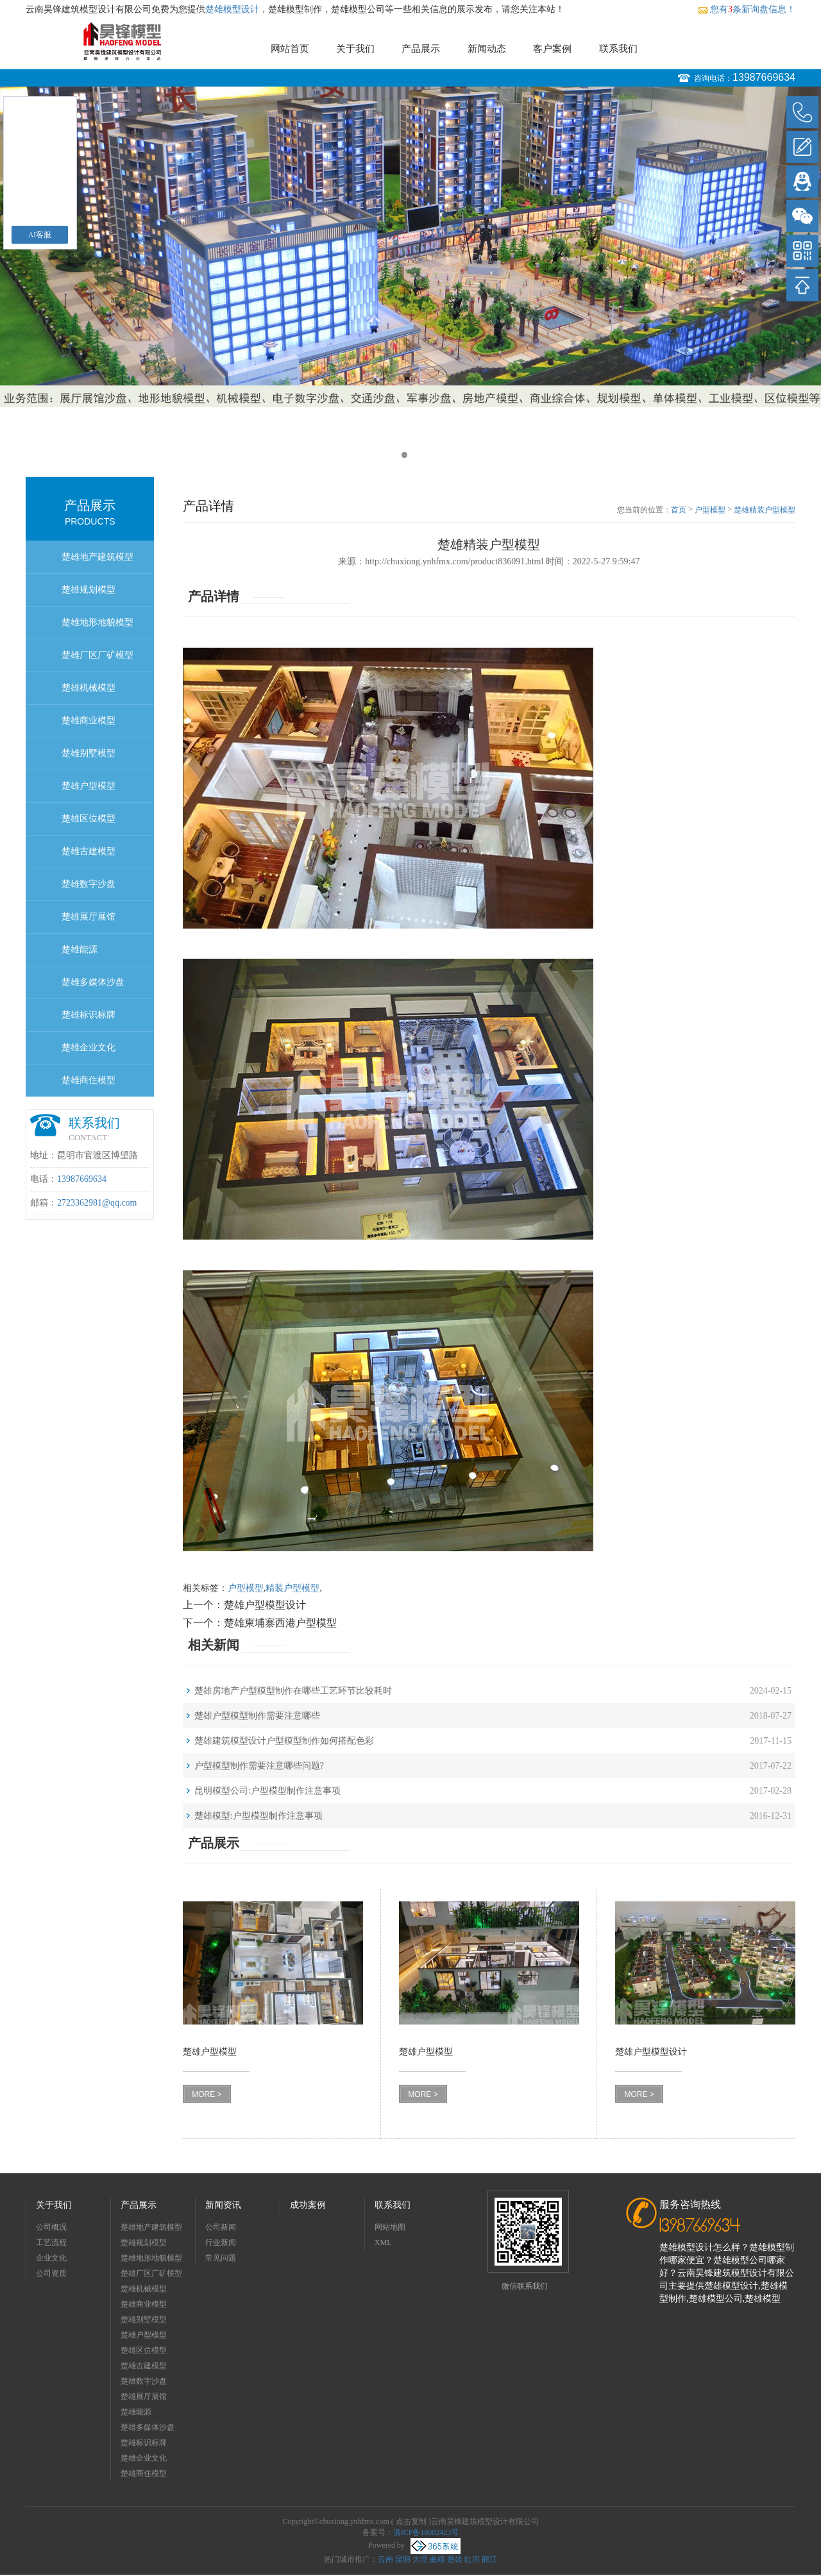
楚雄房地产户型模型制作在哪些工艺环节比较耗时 (293, 1691)
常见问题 (220, 2257)
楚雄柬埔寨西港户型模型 (280, 1622)
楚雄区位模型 (88, 818)
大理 (420, 2559)
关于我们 (355, 49)
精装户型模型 (292, 1588)
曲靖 (437, 2559)
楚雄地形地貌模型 (97, 622)
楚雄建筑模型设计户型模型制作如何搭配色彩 (284, 1741)
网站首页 (290, 49)
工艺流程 (51, 2242)
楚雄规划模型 (88, 589)
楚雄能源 (79, 949)
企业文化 (51, 2257)
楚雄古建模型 (88, 851)
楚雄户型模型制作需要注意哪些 (257, 1716)
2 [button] (416, 455)
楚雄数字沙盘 (88, 884)
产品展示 (421, 49)
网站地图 (390, 2227)
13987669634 (763, 77)
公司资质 (51, 2273)
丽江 (489, 2559)
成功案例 (308, 2205)
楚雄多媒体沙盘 (93, 982)
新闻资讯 (223, 2205)
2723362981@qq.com (97, 1203)
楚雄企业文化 (88, 1047)
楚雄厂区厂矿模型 (97, 655)
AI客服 (40, 234)
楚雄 (454, 2559)
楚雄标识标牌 (88, 1015)
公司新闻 (220, 2227)
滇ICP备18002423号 (426, 2532)
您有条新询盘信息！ (746, 9)
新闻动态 (487, 49)
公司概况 (51, 2227)
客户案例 (552, 49)
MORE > (206, 2094)
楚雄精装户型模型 (764, 509)
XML (383, 2242)
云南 (385, 2559)
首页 (678, 509)
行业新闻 (220, 2242)
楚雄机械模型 (88, 688)
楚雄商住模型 (88, 1080)
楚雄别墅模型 (88, 753)
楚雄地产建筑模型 (97, 557)
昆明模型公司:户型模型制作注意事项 (267, 1791)
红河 (472, 2559)
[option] (410, 247)
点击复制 (411, 2521)
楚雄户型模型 (88, 786)
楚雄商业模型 (88, 720)
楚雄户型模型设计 (265, 1604)
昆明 (402, 2559)
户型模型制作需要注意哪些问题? (259, 1766)
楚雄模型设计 (232, 9)
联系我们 (618, 49)
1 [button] (404, 455)
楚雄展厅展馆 (88, 917)
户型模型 (710, 509)
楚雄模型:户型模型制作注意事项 (258, 1816)
